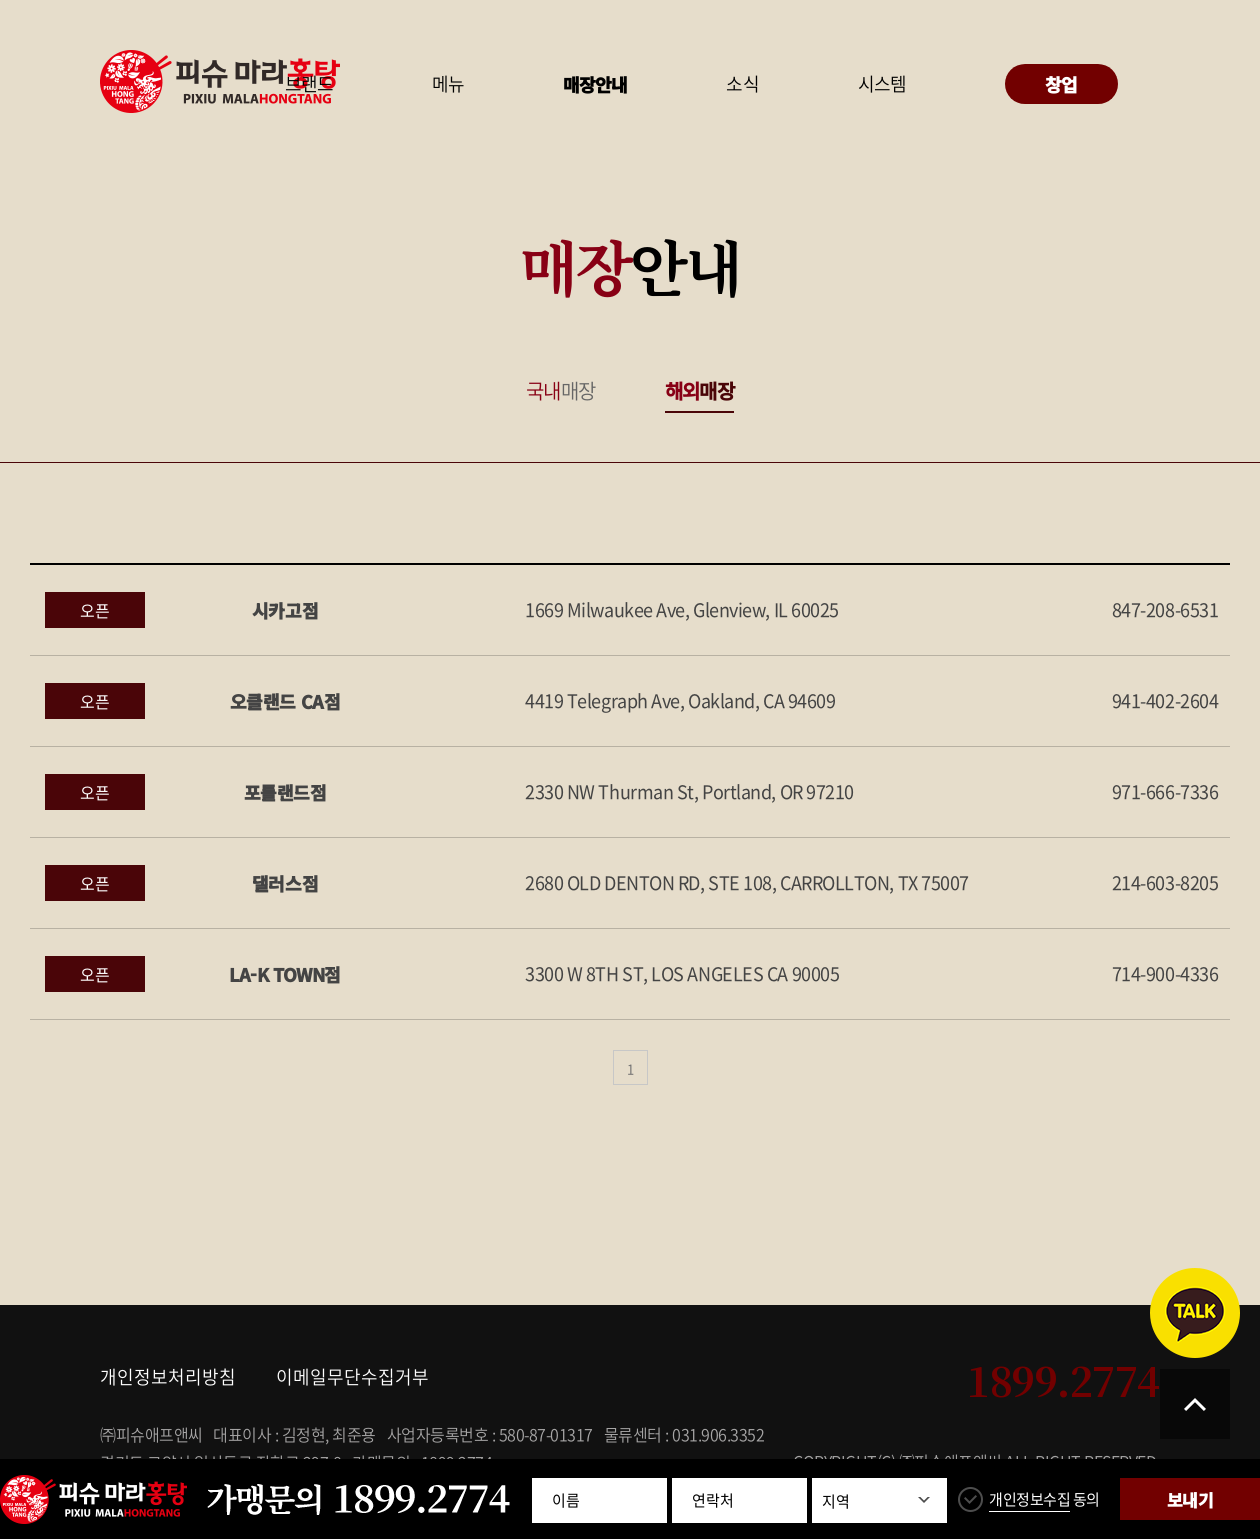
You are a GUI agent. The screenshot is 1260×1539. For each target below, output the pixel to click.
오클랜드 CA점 (285, 701)
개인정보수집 (1029, 1499)
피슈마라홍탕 (220, 81)
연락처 (713, 1500)
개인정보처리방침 (168, 1376)
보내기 (1189, 1499)
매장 (560, 390)
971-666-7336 (1165, 791)
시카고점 (285, 610)
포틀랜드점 (285, 792)
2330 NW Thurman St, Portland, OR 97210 (689, 791)
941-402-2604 (1165, 700)
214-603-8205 (1165, 882)
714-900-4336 (1165, 973)
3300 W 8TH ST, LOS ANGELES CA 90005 (682, 973)
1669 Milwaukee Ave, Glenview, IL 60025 (682, 609)
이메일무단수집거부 (352, 1376)
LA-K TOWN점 (285, 974)
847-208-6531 (1165, 609)
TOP (1195, 1404)
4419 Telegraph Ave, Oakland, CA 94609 (680, 700)
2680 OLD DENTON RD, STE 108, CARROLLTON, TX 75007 (747, 882)
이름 (566, 1500)
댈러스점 (285, 883)
